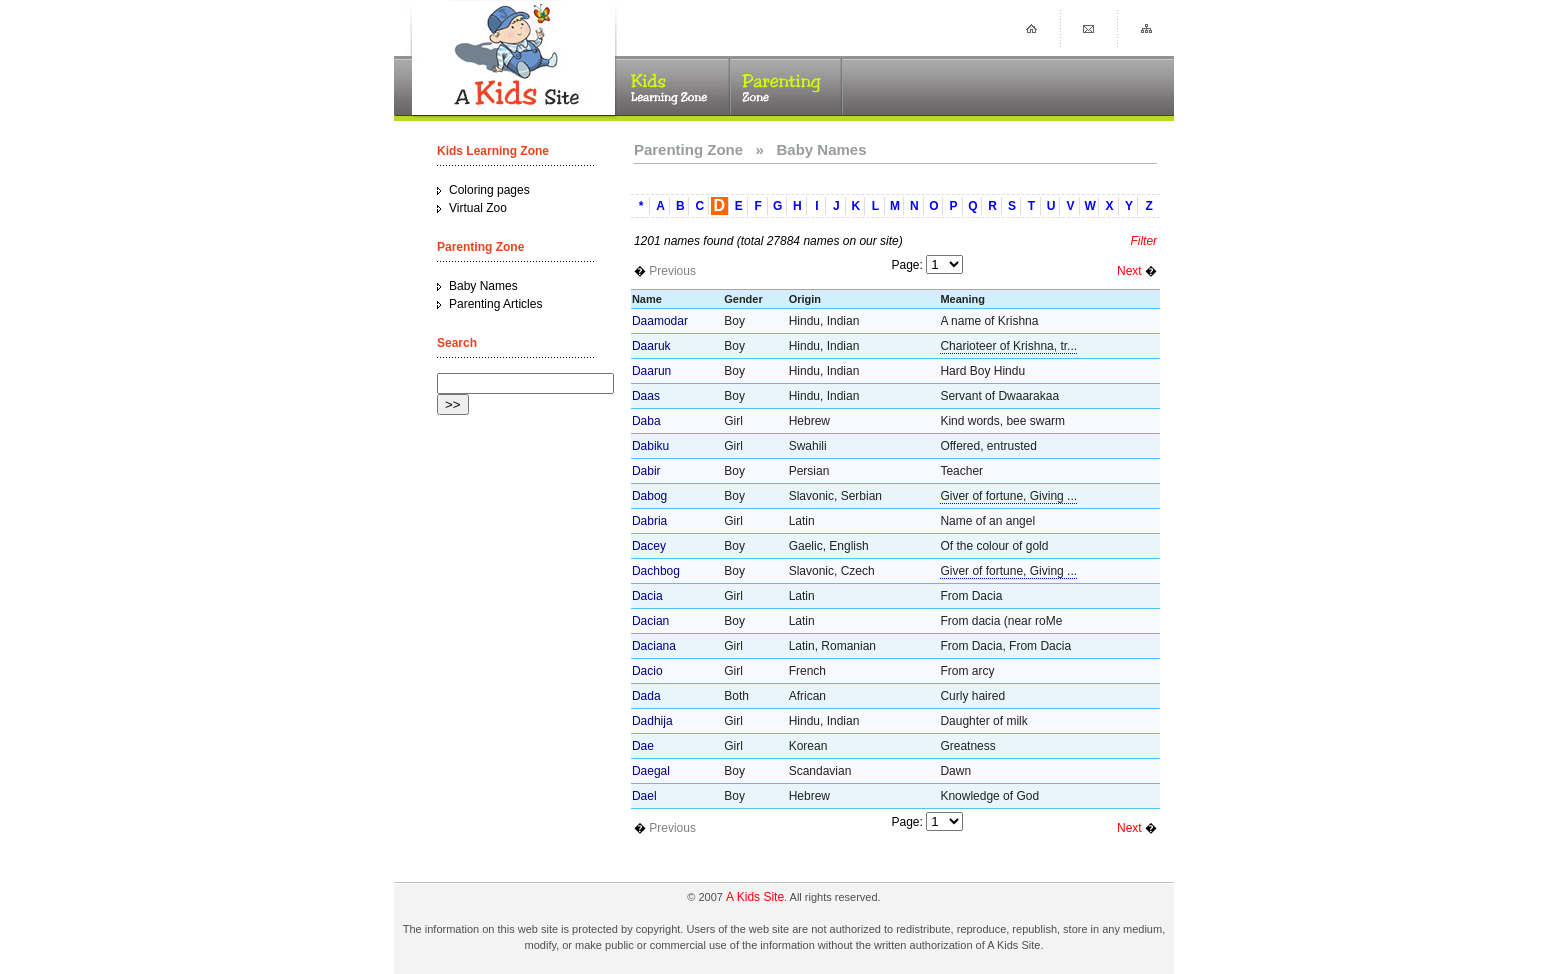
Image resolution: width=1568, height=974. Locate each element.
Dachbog (656, 571)
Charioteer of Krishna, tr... (1008, 346)
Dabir (646, 471)
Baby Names (483, 286)
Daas (646, 396)
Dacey (649, 546)
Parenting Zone (688, 149)
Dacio (647, 671)
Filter (1143, 241)
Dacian (650, 621)
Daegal (651, 771)
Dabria (649, 521)
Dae (643, 746)
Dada (646, 696)
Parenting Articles (495, 304)
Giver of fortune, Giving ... (1008, 496)
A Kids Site (755, 897)
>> (453, 404)
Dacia (647, 596)
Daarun (651, 371)
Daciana (654, 646)
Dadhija (652, 721)
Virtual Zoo (478, 208)
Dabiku (650, 446)
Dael (644, 796)
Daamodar (660, 321)
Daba (646, 421)
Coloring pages (489, 190)
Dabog (649, 496)
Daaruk (651, 346)
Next (1129, 271)
